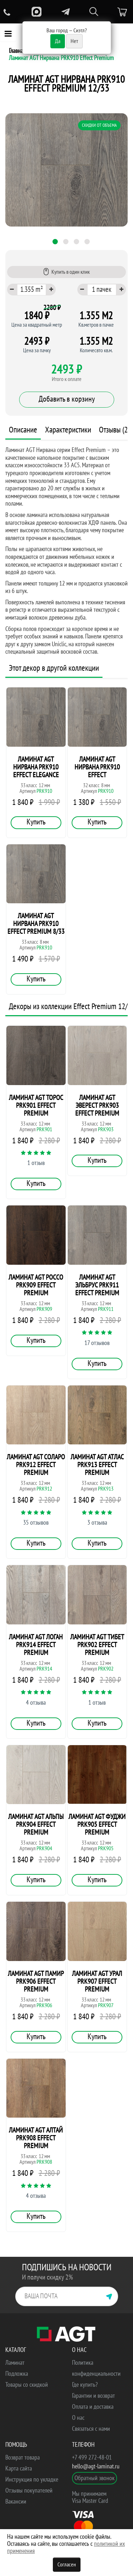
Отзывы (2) (114, 430)
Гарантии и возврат (93, 2396)
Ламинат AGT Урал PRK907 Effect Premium (97, 1982)
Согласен (66, 2564)
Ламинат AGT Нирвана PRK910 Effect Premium (61, 58)
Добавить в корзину (67, 399)
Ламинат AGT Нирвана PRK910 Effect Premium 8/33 (36, 924)
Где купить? (85, 2385)
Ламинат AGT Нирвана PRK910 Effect (97, 767)
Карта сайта (18, 2468)
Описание (23, 430)
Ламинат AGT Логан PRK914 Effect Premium (36, 1645)
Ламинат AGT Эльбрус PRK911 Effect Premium (97, 1285)
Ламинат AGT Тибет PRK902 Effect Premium (97, 1645)
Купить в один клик (66, 272)
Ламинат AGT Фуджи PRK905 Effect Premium (97, 1825)
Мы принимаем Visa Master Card (90, 2497)
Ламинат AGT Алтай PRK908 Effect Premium (36, 2138)
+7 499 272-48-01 (92, 2457)
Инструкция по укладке (31, 2479)
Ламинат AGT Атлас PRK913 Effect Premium (97, 1465)
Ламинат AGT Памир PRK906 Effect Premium (36, 1982)
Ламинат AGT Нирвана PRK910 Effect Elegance (36, 767)
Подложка (16, 2374)
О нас (78, 2418)
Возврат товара (22, 2457)
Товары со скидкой (26, 2385)
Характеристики (68, 430)
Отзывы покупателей (28, 2490)
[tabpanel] (66, 170)
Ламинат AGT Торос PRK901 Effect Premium (36, 1106)
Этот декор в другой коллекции (54, 668)
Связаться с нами (91, 2429)
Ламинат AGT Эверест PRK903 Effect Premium (97, 1106)
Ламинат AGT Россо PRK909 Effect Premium (36, 1285)
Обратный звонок (94, 2478)
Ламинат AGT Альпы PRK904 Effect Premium (35, 1825)
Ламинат (14, 2363)
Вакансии (15, 2501)
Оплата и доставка (92, 2407)
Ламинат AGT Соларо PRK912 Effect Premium (36, 1465)
